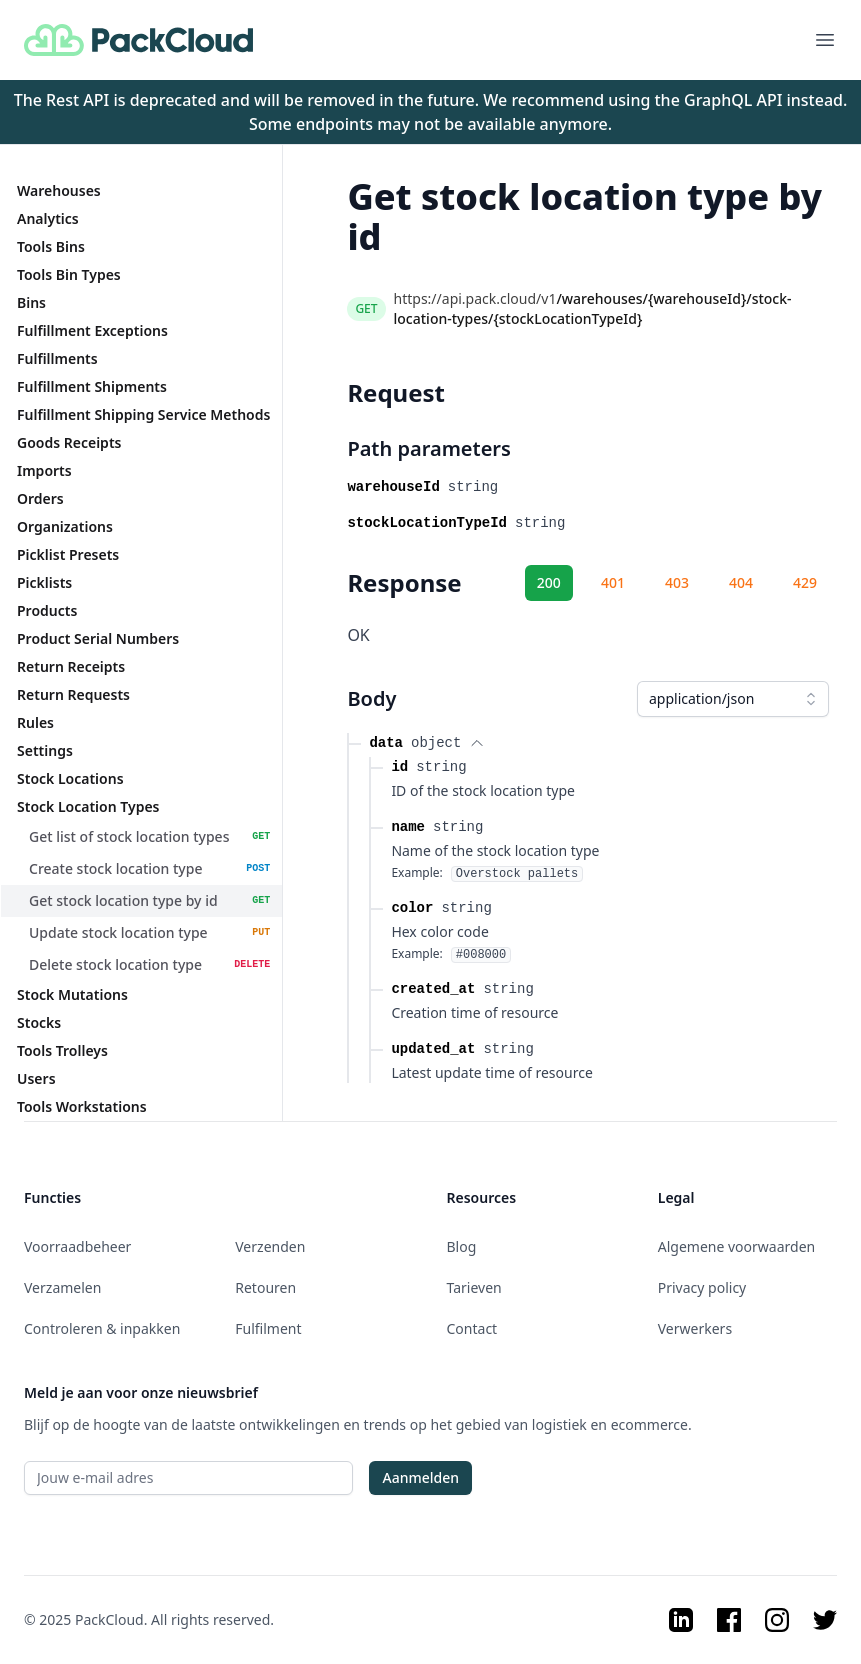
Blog (462, 1246)
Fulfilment (268, 1328)
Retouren (265, 1287)
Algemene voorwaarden (736, 1246)
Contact (472, 1328)
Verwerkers (695, 1328)
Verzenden (270, 1246)
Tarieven (474, 1287)
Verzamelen (62, 1287)
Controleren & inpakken (102, 1328)
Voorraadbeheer (77, 1246)
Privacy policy (702, 1287)
